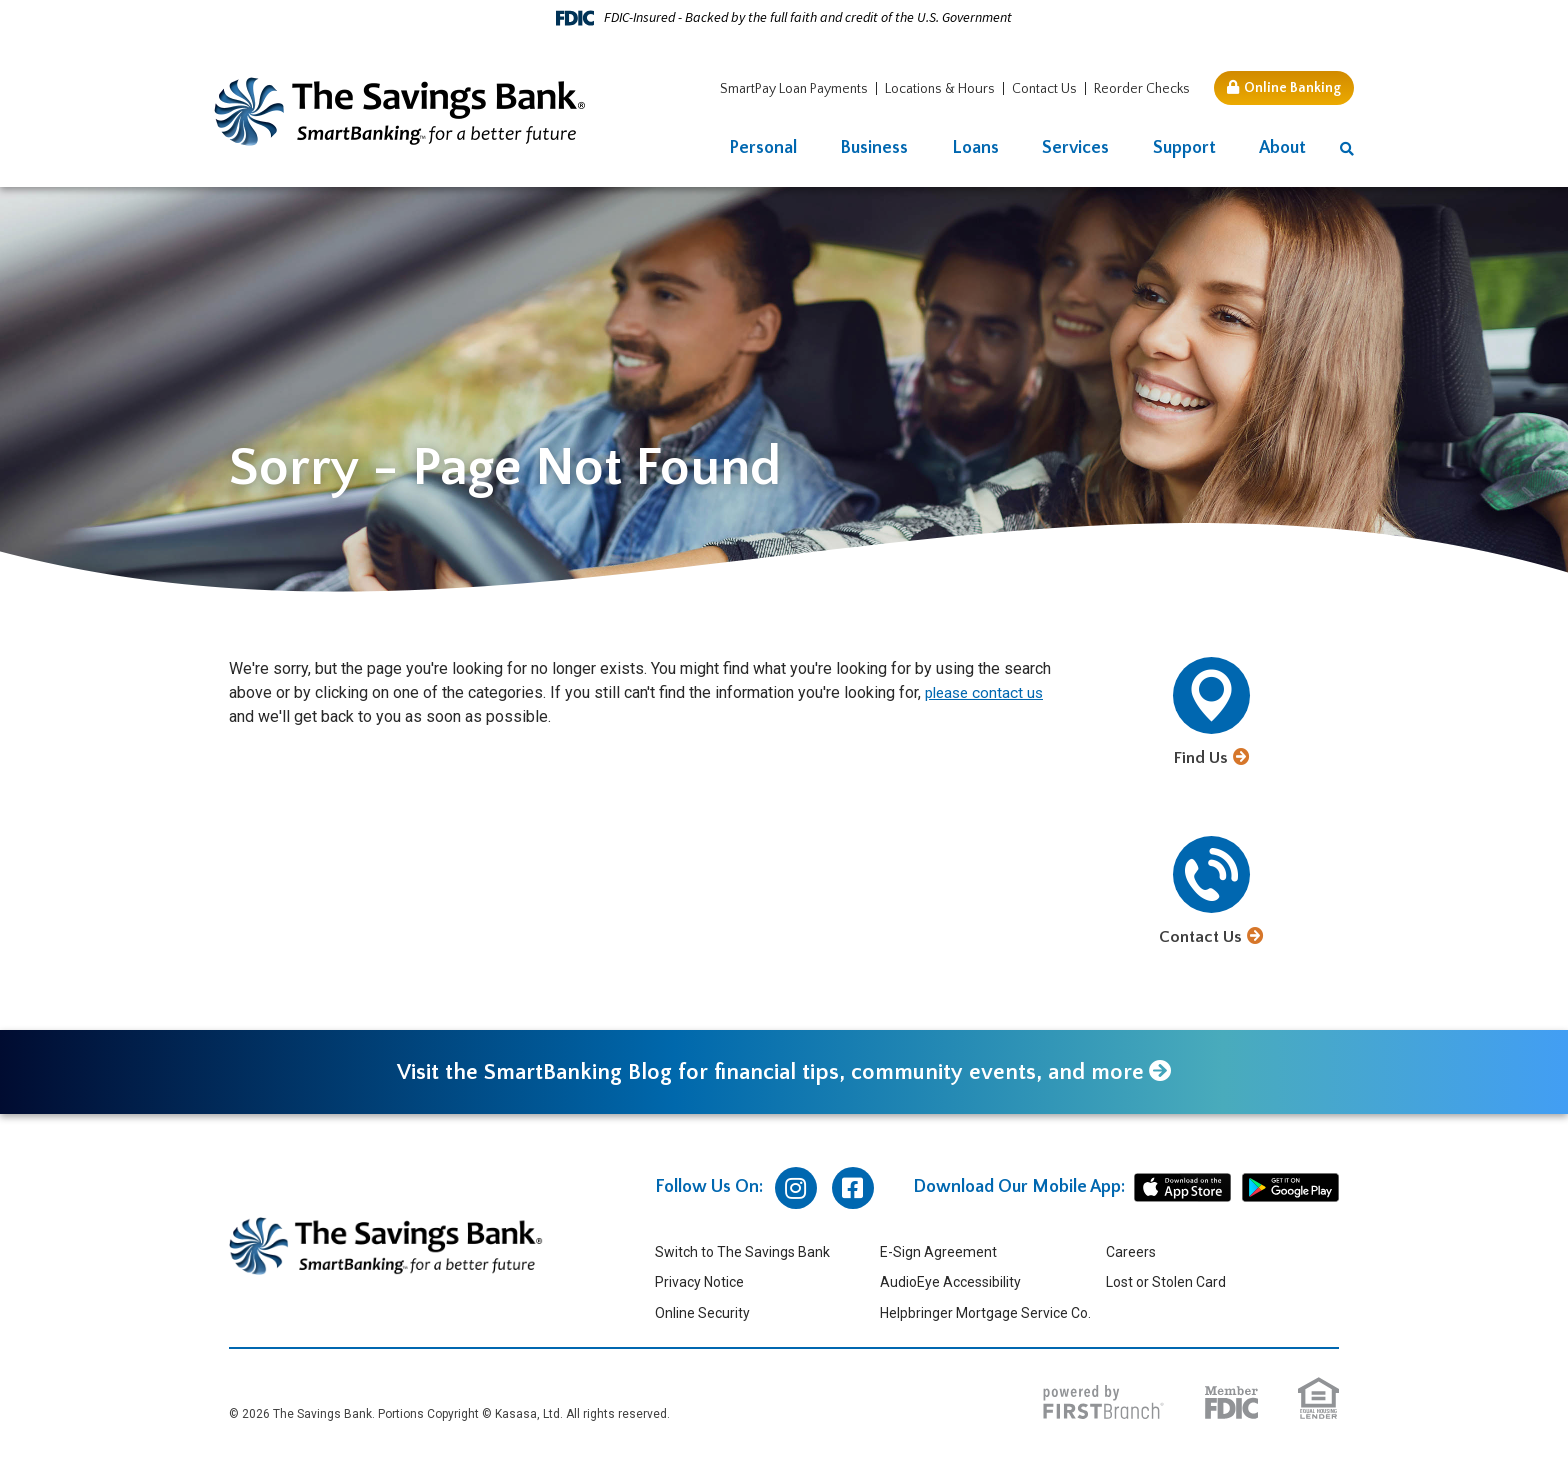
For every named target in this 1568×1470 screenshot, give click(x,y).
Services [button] (1075, 148)
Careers (1131, 1253)
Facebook (853, 1189)
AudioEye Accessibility (950, 1283)
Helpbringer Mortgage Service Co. (985, 1314)
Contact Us (1044, 89)
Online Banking (1292, 88)
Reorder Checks (1142, 89)
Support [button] (1184, 148)
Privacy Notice (699, 1283)
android (1290, 1189)
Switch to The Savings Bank (742, 1253)
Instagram (796, 1189)
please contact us (987, 692)
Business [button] (874, 148)
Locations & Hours (940, 89)
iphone (1182, 1189)
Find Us (1201, 758)
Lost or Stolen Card (1166, 1283)
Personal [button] (763, 148)
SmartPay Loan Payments (794, 89)
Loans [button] (975, 148)
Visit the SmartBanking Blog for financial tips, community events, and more (769, 1073)
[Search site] (1347, 149)
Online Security (702, 1314)
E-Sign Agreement (938, 1253)
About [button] (1282, 148)
